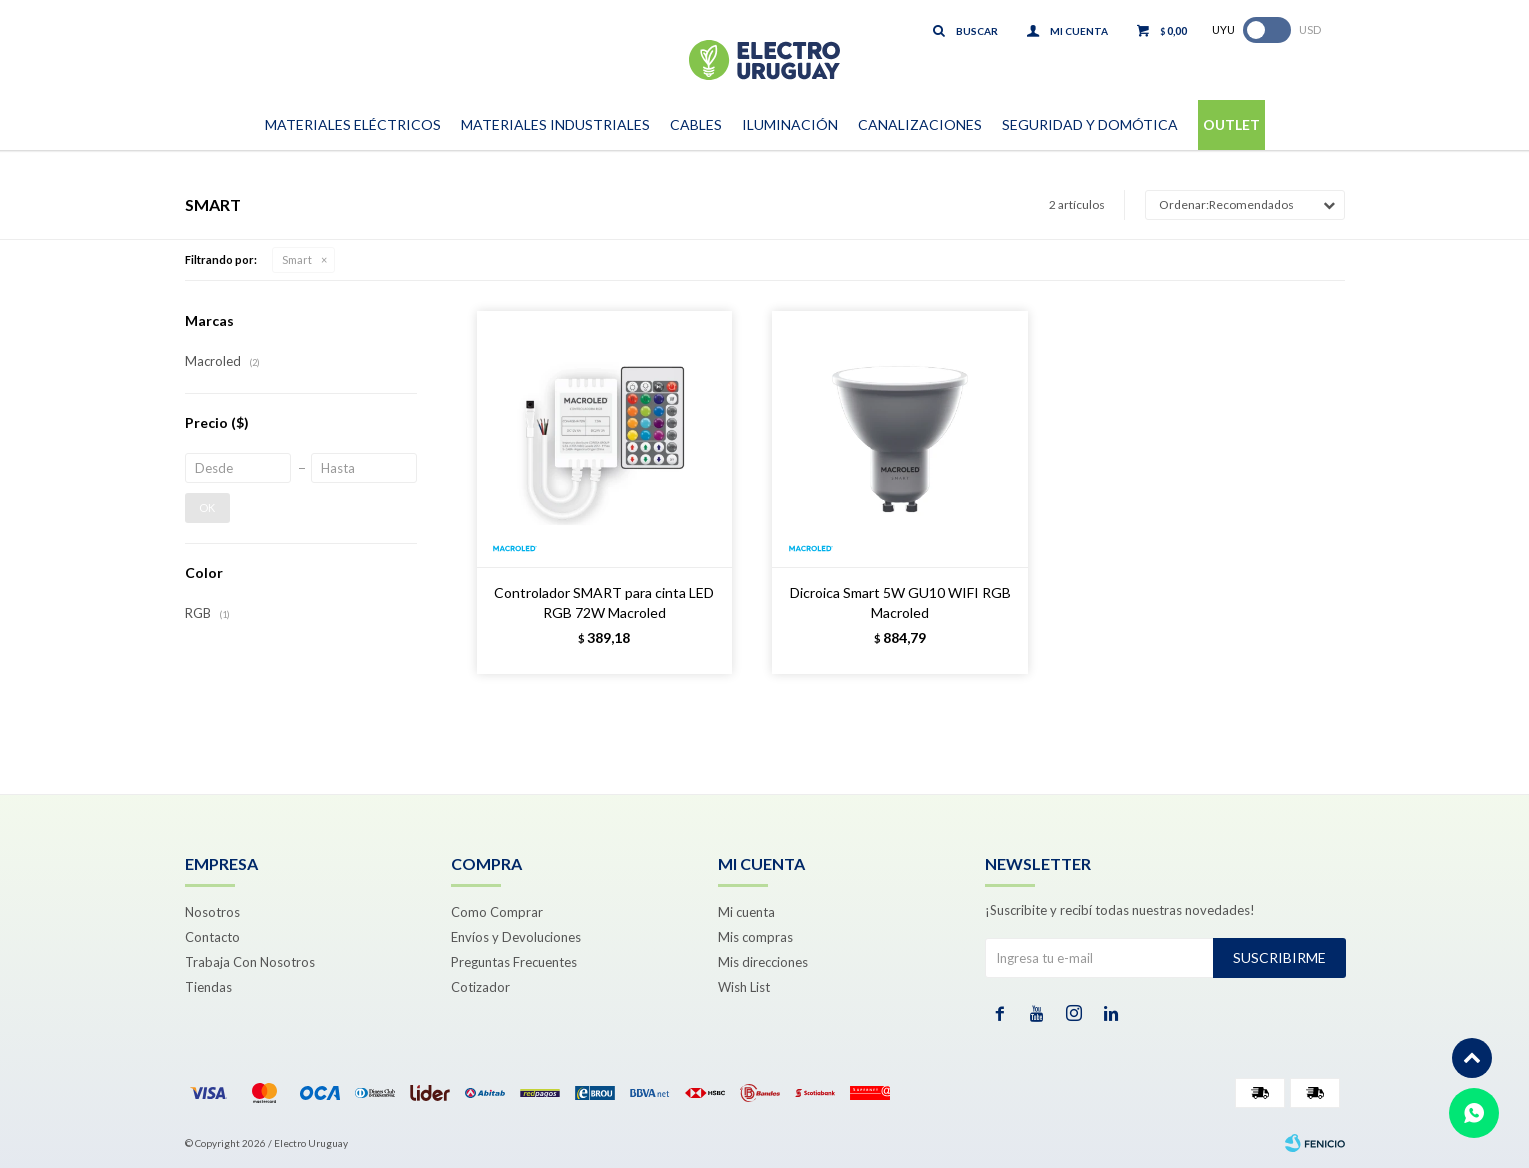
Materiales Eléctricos (353, 124)
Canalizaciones (920, 124)
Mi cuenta (746, 912)
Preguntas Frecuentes (514, 962)
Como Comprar (497, 912)
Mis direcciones (763, 962)
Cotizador (480, 987)
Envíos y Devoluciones (516, 937)
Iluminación (790, 124)
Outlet (1231, 124)
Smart (297, 259)
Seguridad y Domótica (1090, 124)
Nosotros (212, 912)
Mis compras (755, 937)
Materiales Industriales (555, 124)
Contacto (212, 937)
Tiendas (208, 987)
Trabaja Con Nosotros (250, 962)
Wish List (744, 987)
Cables (696, 124)
